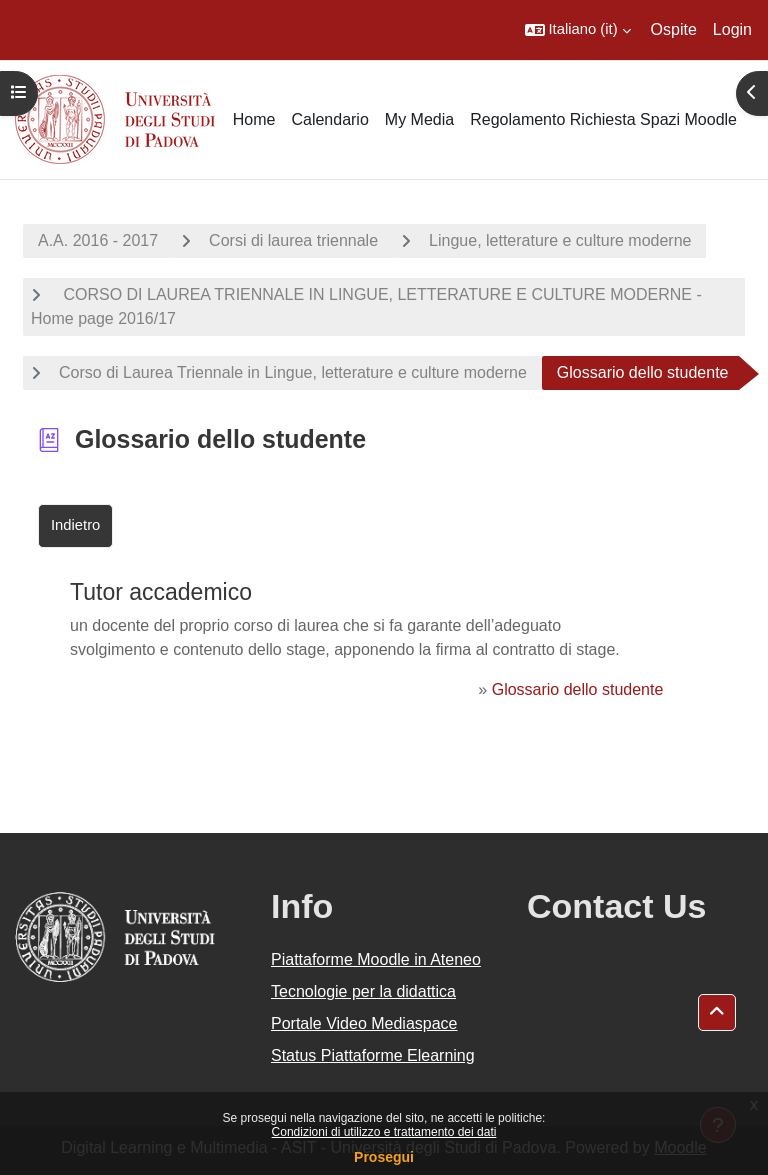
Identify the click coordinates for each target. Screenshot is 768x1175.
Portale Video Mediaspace (364, 1023)
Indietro (75, 525)
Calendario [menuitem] (329, 119)
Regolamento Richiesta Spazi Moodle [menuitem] (603, 119)
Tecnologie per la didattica (363, 991)
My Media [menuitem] (419, 119)
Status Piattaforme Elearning (373, 1055)
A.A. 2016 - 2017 (98, 240)
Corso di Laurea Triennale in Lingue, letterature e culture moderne (293, 372)
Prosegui (384, 1157)
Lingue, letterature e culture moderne (560, 240)
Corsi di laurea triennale (293, 240)
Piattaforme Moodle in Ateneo (376, 959)
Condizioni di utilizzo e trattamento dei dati (384, 1132)
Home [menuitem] (254, 119)
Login (732, 29)
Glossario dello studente (578, 689)
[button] (578, 30)
